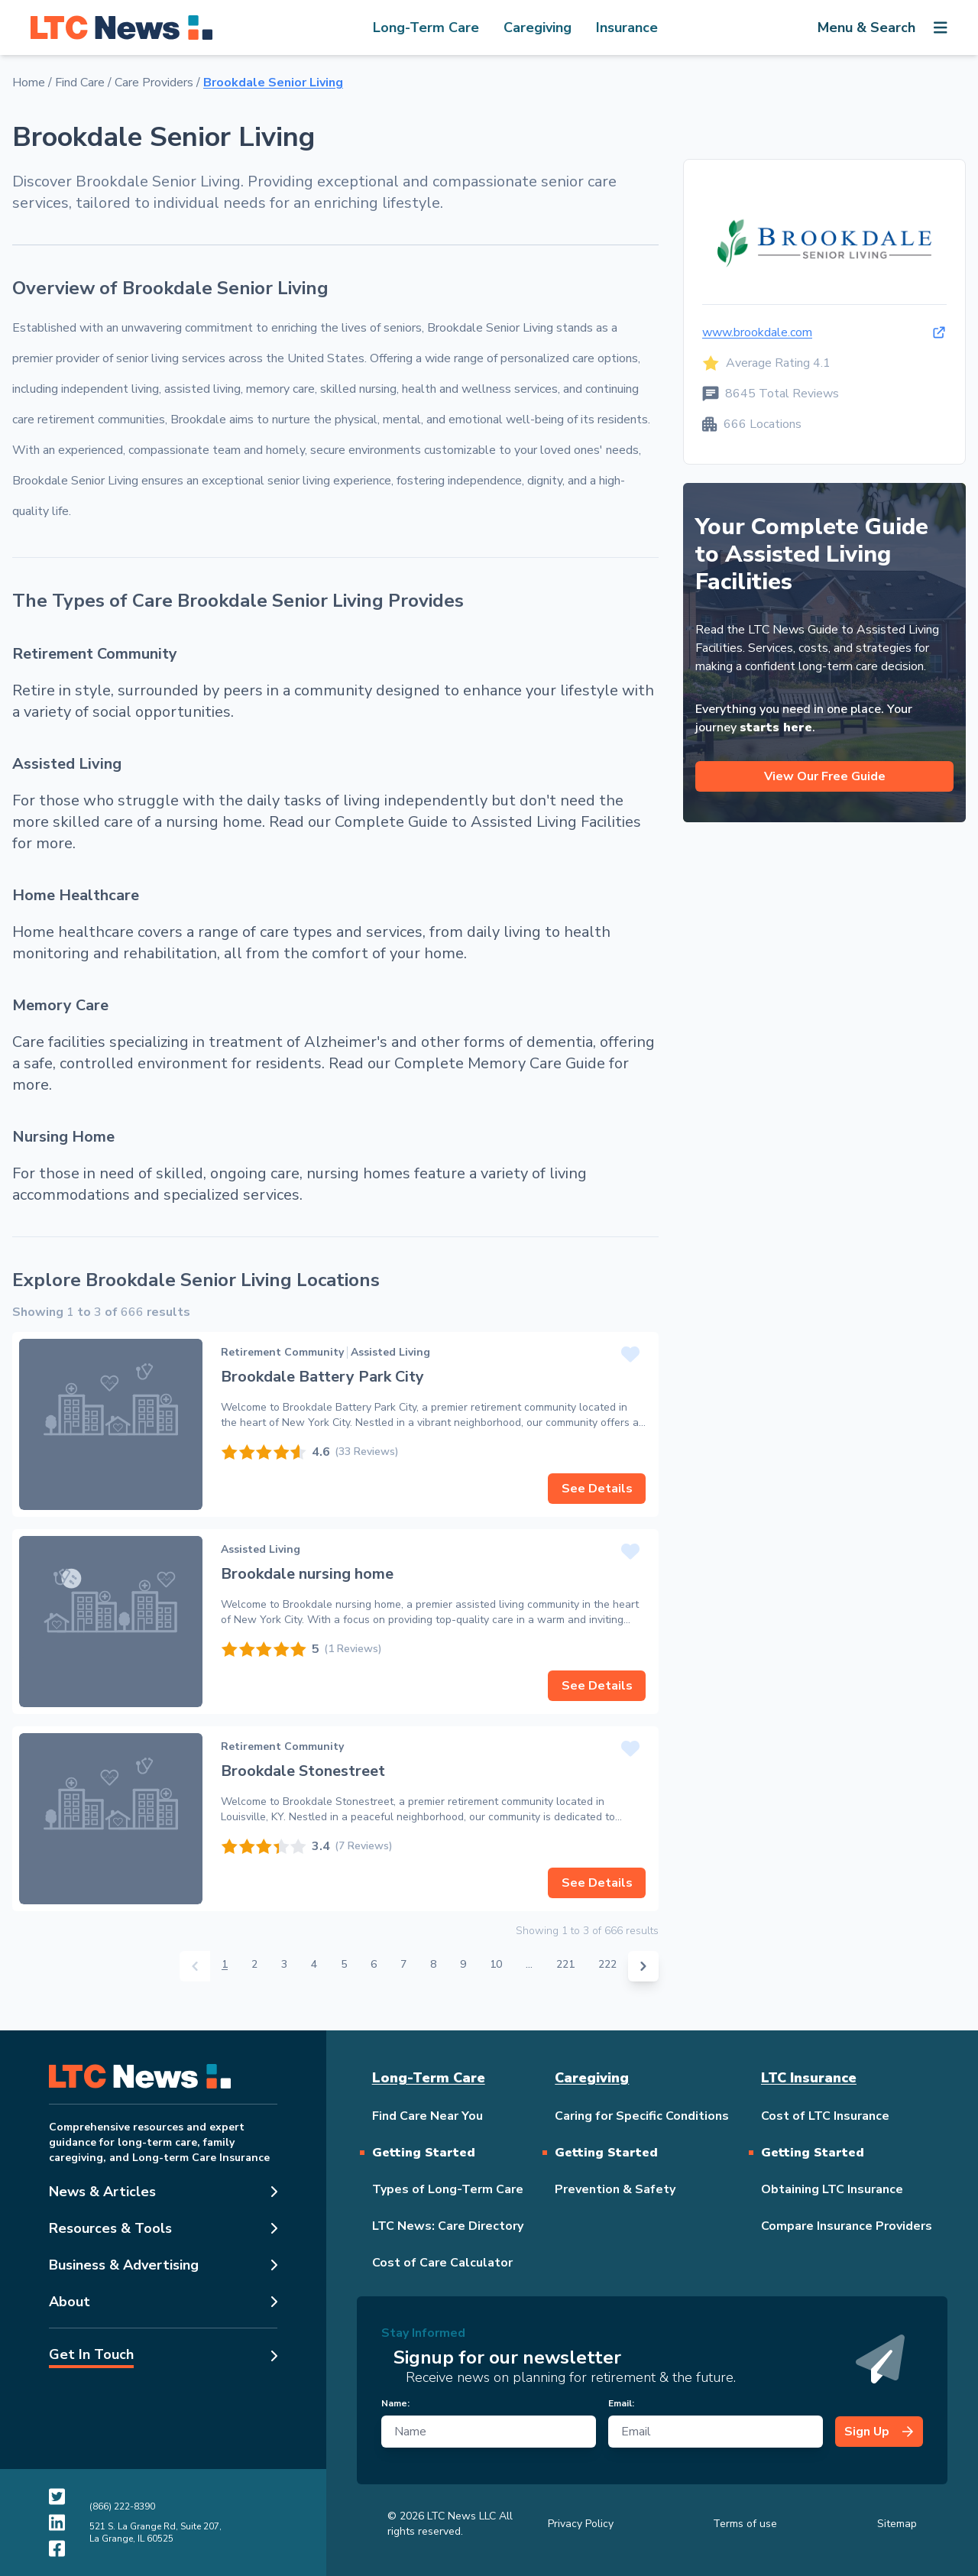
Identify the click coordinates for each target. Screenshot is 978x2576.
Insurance (627, 27)
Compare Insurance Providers (846, 2226)
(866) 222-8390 (122, 2506)
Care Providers (154, 82)
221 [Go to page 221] (565, 1964)
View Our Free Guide (825, 776)
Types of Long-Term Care (447, 2189)
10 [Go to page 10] (496, 1964)
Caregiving (538, 27)
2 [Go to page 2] (254, 1964)
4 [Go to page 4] (314, 1964)
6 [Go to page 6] (374, 1964)
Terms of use (745, 2523)
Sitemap (897, 2523)
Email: (621, 2403)
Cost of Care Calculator (442, 2262)
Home (28, 82)
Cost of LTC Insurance (825, 2116)
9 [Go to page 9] (463, 1964)
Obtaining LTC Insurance (832, 2189)
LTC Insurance (809, 2078)
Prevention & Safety (615, 2189)
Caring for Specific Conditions (642, 2116)
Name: (395, 2403)
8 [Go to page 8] (433, 1964)
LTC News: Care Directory (447, 2226)
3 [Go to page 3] (284, 1964)
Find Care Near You (427, 2116)
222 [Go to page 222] (607, 1964)
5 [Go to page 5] (344, 1964)
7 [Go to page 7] (403, 1964)
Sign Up (879, 2431)
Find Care (80, 82)
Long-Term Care (426, 27)
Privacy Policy (581, 2523)
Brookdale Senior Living (273, 82)
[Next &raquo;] (643, 1966)
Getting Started (423, 2152)
